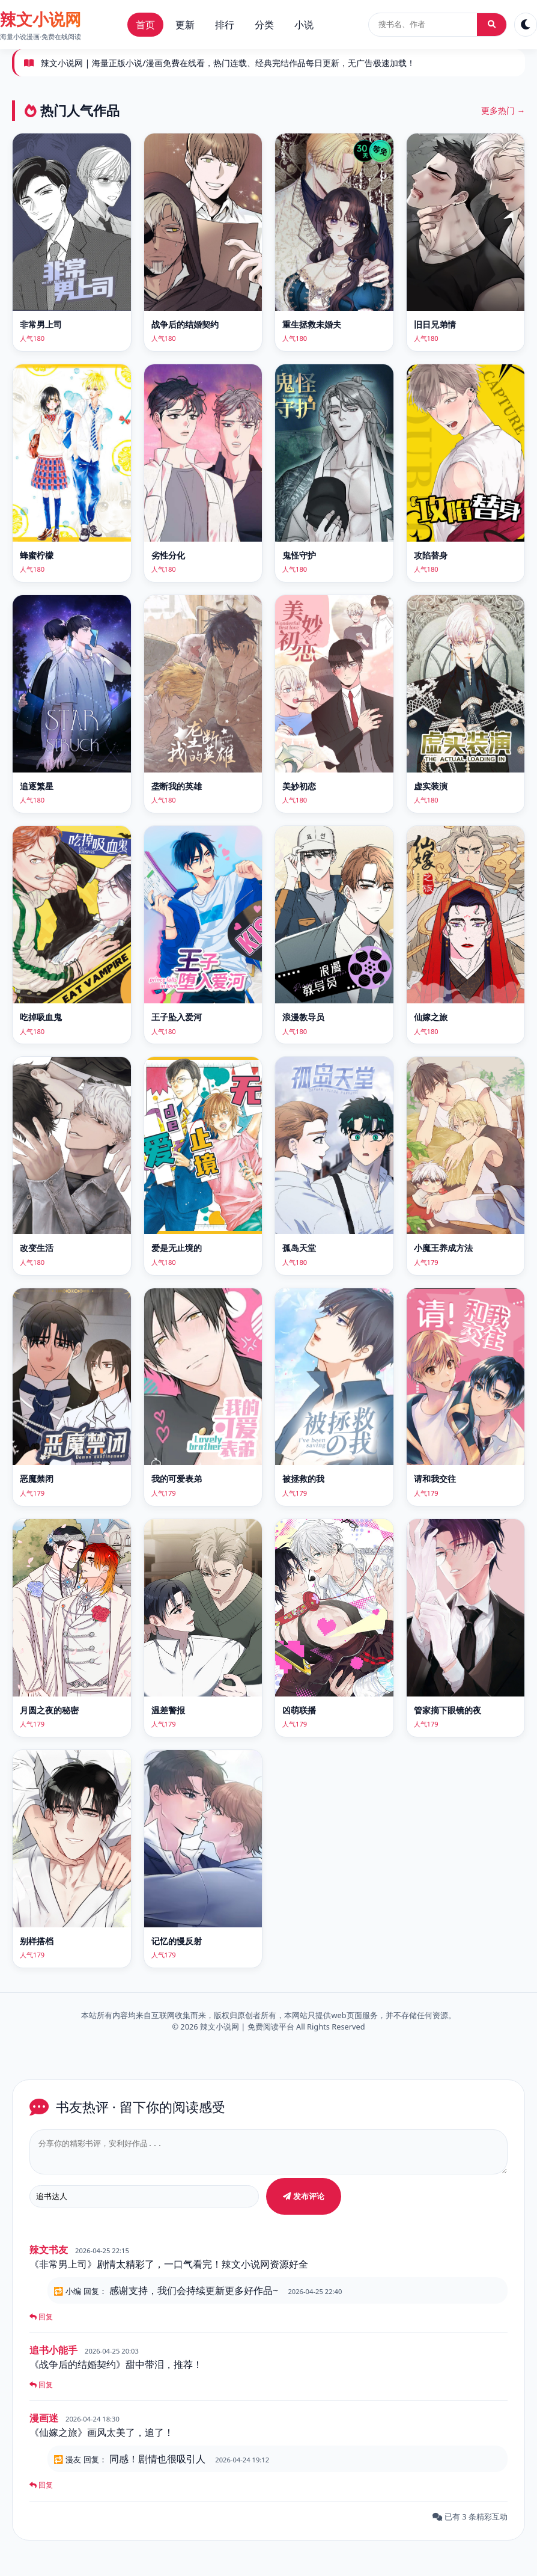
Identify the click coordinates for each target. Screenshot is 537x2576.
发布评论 (303, 2201)
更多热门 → (503, 110)
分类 (264, 24)
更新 (185, 24)
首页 (145, 24)
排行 (224, 24)
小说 (304, 24)
